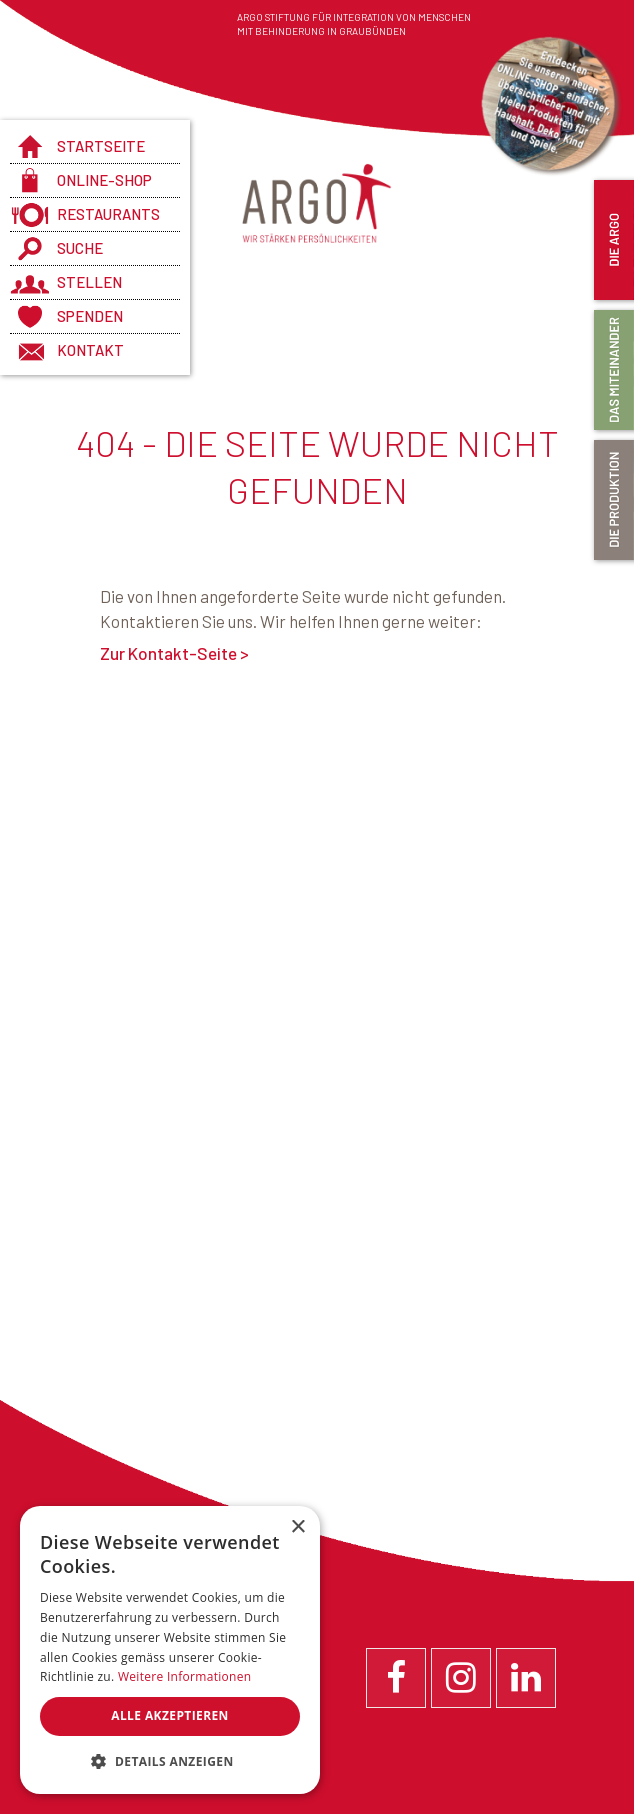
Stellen (89, 282)
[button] (170, 1762)
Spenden (90, 316)
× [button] (297, 1527)
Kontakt (90, 350)
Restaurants (108, 214)
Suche (80, 248)
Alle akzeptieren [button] (170, 1715)
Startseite (101, 146)
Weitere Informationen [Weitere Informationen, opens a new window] (185, 1676)
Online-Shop (104, 180)
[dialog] (170, 1650)
